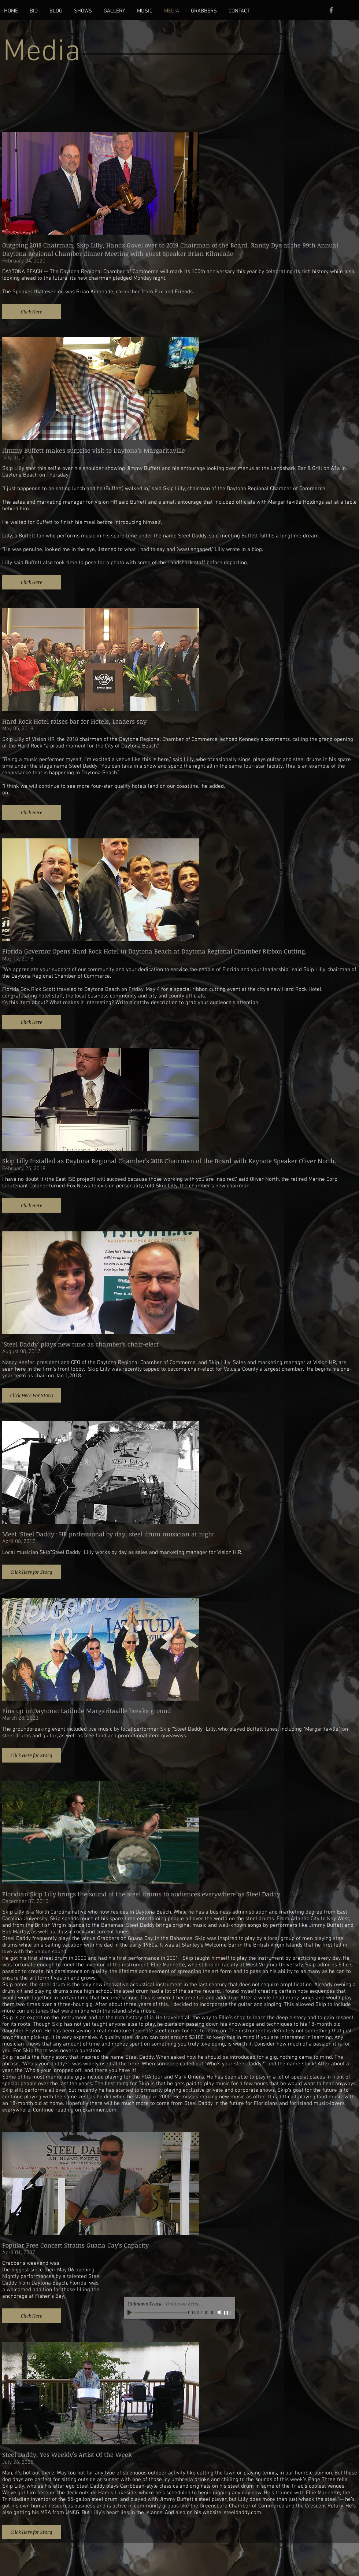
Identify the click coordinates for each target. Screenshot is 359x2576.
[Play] (130, 2312)
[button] (31, 311)
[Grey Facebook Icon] (331, 10)
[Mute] (219, 2312)
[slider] (228, 2313)
